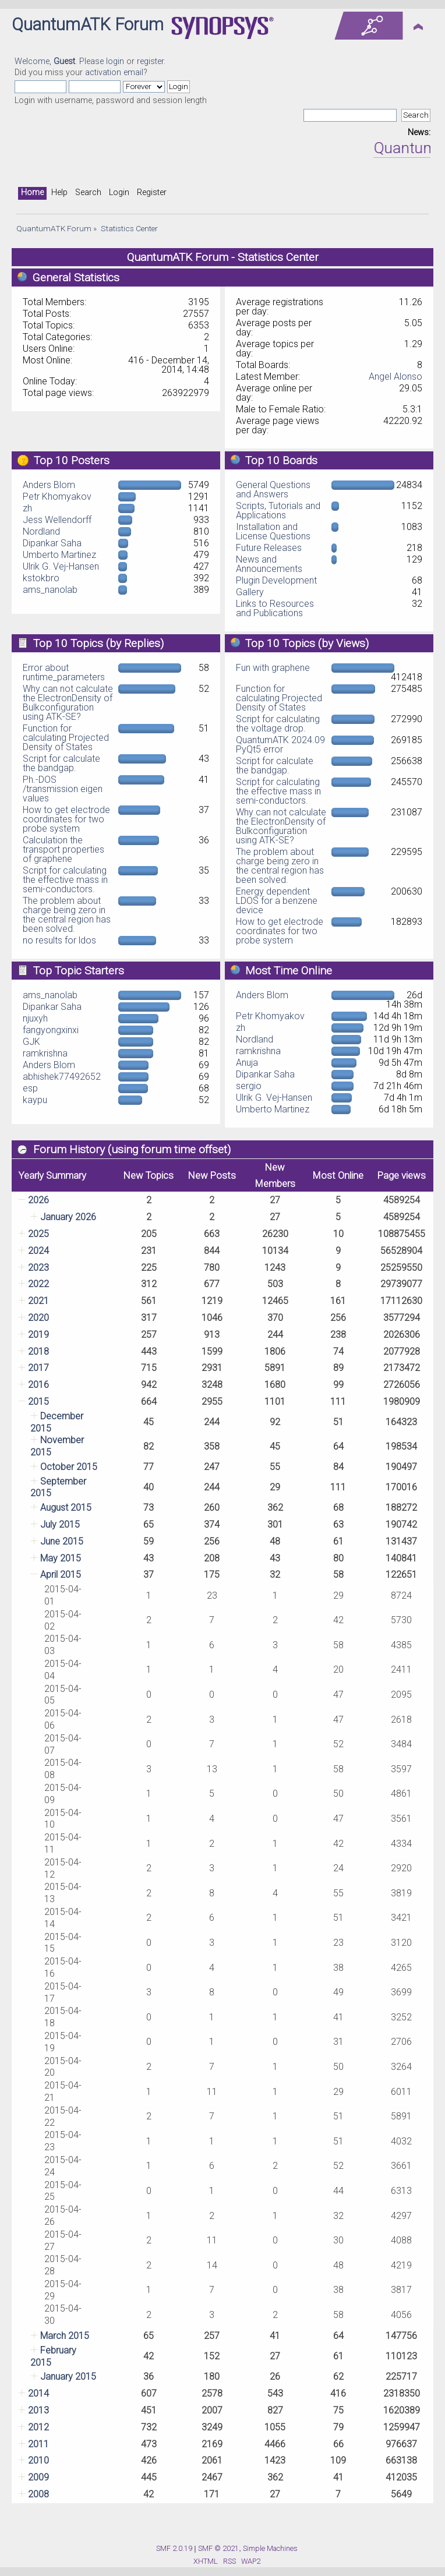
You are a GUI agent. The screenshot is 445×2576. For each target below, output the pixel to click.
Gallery (250, 592)
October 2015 (68, 1466)
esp (30, 1088)
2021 (38, 1300)
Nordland (41, 531)
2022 (38, 1283)
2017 (38, 1367)
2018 (38, 1351)
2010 (38, 2460)
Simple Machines (270, 2548)
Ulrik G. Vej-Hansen (61, 566)
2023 (38, 1267)
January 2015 (68, 2376)
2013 (38, 2410)
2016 (38, 1384)
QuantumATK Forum (88, 24)
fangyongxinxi (51, 1030)
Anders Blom (49, 484)
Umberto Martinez (59, 554)
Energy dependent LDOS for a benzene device (276, 901)
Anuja (247, 1062)
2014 (38, 2393)
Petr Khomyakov (57, 496)
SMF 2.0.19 (174, 2548)
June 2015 (61, 1541)
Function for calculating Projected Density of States (66, 737)
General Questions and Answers (273, 489)
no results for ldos (59, 940)
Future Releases (269, 547)
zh (27, 508)
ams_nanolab (50, 589)
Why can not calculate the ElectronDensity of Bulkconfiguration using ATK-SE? (68, 702)
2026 (38, 1200)
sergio (249, 1085)
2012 (38, 2427)
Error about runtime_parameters (64, 672)
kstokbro (41, 578)
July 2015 (60, 1524)
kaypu (35, 1099)
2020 (38, 1317)
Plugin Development (276, 580)
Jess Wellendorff (57, 519)
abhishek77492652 (62, 1076)
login (115, 61)
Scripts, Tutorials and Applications (278, 510)
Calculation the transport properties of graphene (63, 849)
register (150, 61)
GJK (31, 1041)
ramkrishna (45, 1053)
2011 (38, 2444)
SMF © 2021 (218, 2548)
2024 (38, 1250)
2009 (38, 2477)
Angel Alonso (395, 376)
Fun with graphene (273, 667)
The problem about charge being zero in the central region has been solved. (67, 914)
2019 (38, 1334)
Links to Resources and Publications (275, 608)
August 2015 (65, 1507)
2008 (38, 2494)
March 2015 (64, 2335)
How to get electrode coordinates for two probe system (66, 819)
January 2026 (68, 1216)
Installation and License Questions (273, 531)
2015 (38, 1401)
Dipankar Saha (52, 543)
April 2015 (60, 1574)
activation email (114, 72)
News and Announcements (269, 564)
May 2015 (60, 1558)
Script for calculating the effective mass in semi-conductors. (65, 880)
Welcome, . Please (60, 61)
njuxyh (35, 1018)
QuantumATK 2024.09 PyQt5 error (280, 744)
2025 (38, 1233)
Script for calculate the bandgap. (61, 763)
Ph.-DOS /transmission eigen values (63, 789)
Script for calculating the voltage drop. (278, 723)
